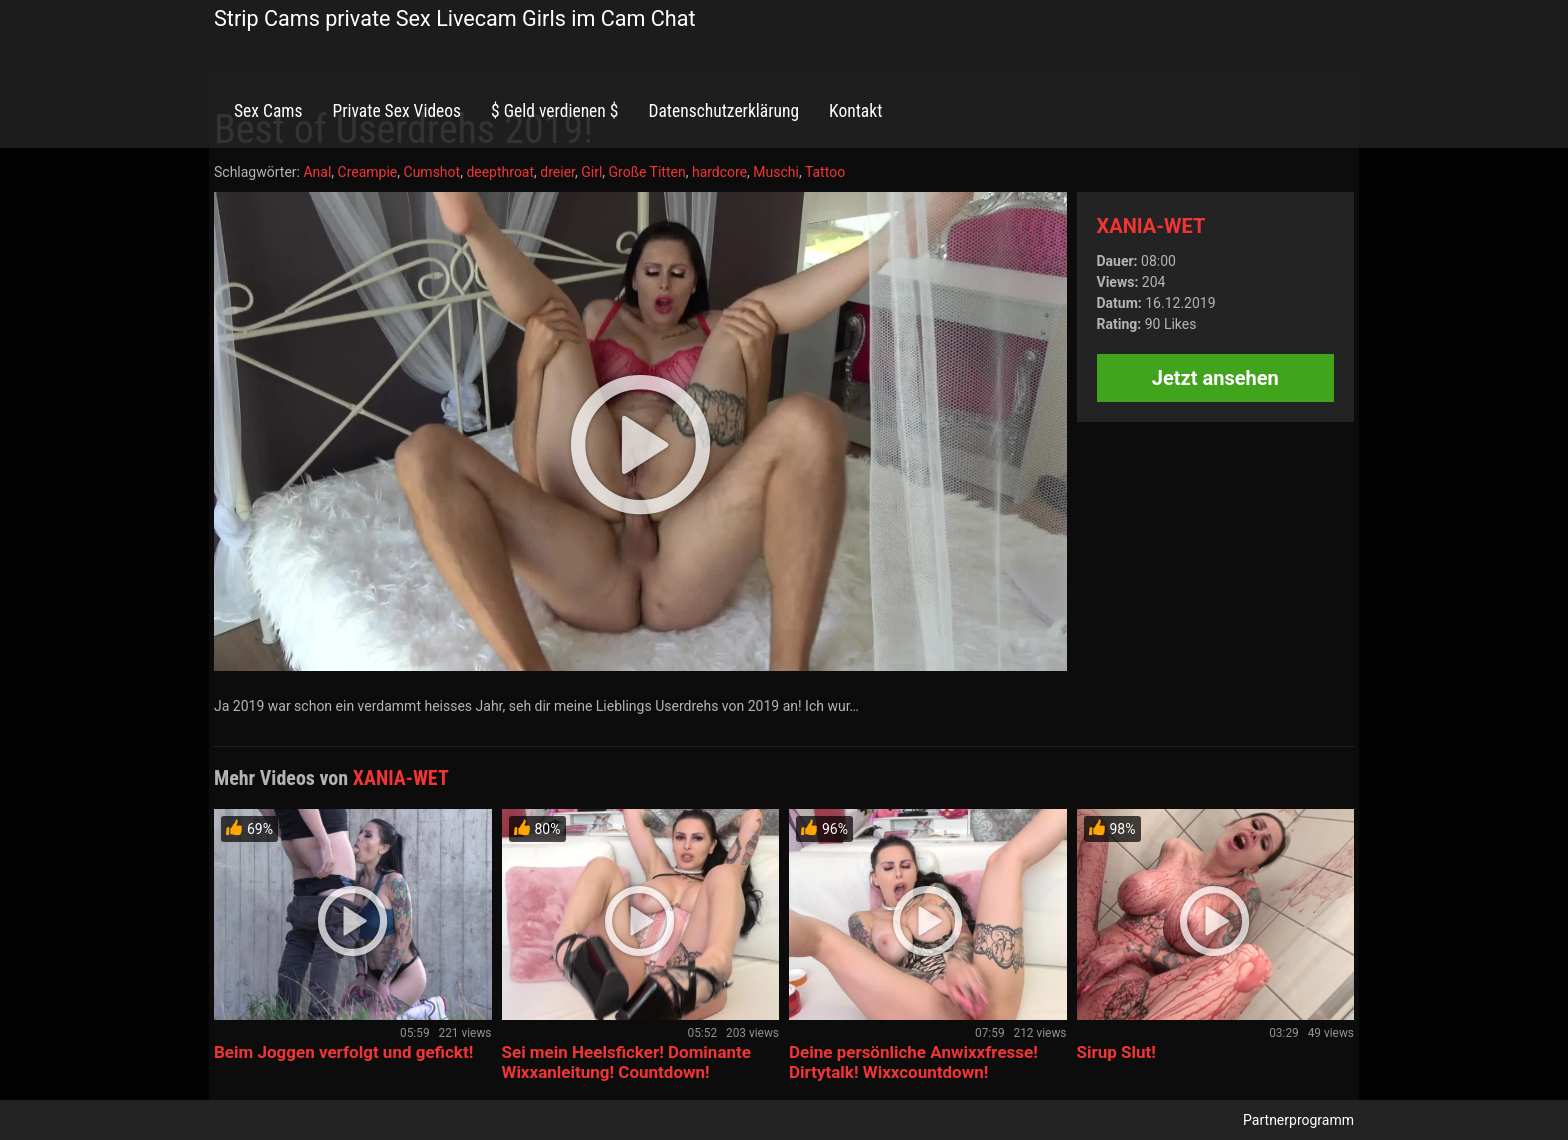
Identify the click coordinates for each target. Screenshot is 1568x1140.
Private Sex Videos (396, 111)
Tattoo (825, 172)
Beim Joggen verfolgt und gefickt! (343, 1052)
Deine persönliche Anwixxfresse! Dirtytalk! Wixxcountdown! (913, 1062)
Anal (317, 172)
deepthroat (500, 172)
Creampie (368, 172)
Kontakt (855, 111)
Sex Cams (268, 111)
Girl (591, 172)
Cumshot (432, 172)
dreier (557, 172)
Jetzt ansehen (1215, 378)
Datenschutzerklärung (723, 111)
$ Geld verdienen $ (554, 111)
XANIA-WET (1151, 226)
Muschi (776, 172)
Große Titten (647, 172)
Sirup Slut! (1116, 1052)
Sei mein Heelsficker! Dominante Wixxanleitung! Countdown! (626, 1062)
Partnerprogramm (1298, 1120)
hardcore (719, 172)
